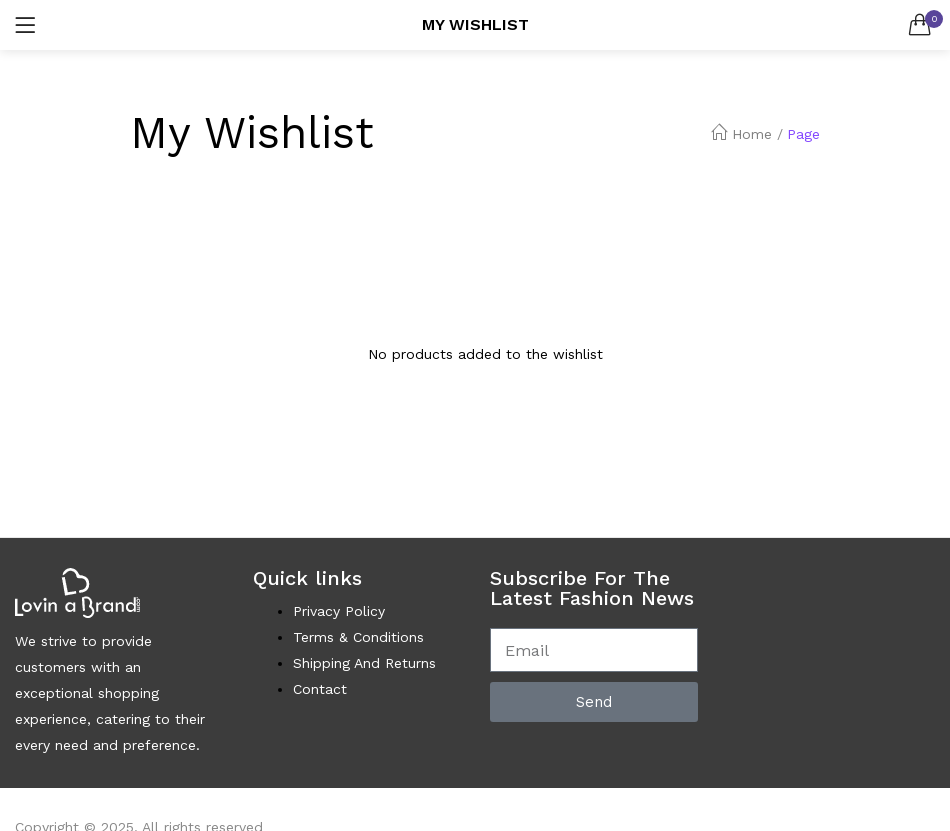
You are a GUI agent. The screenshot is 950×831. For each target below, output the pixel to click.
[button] (920, 25)
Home (741, 134)
